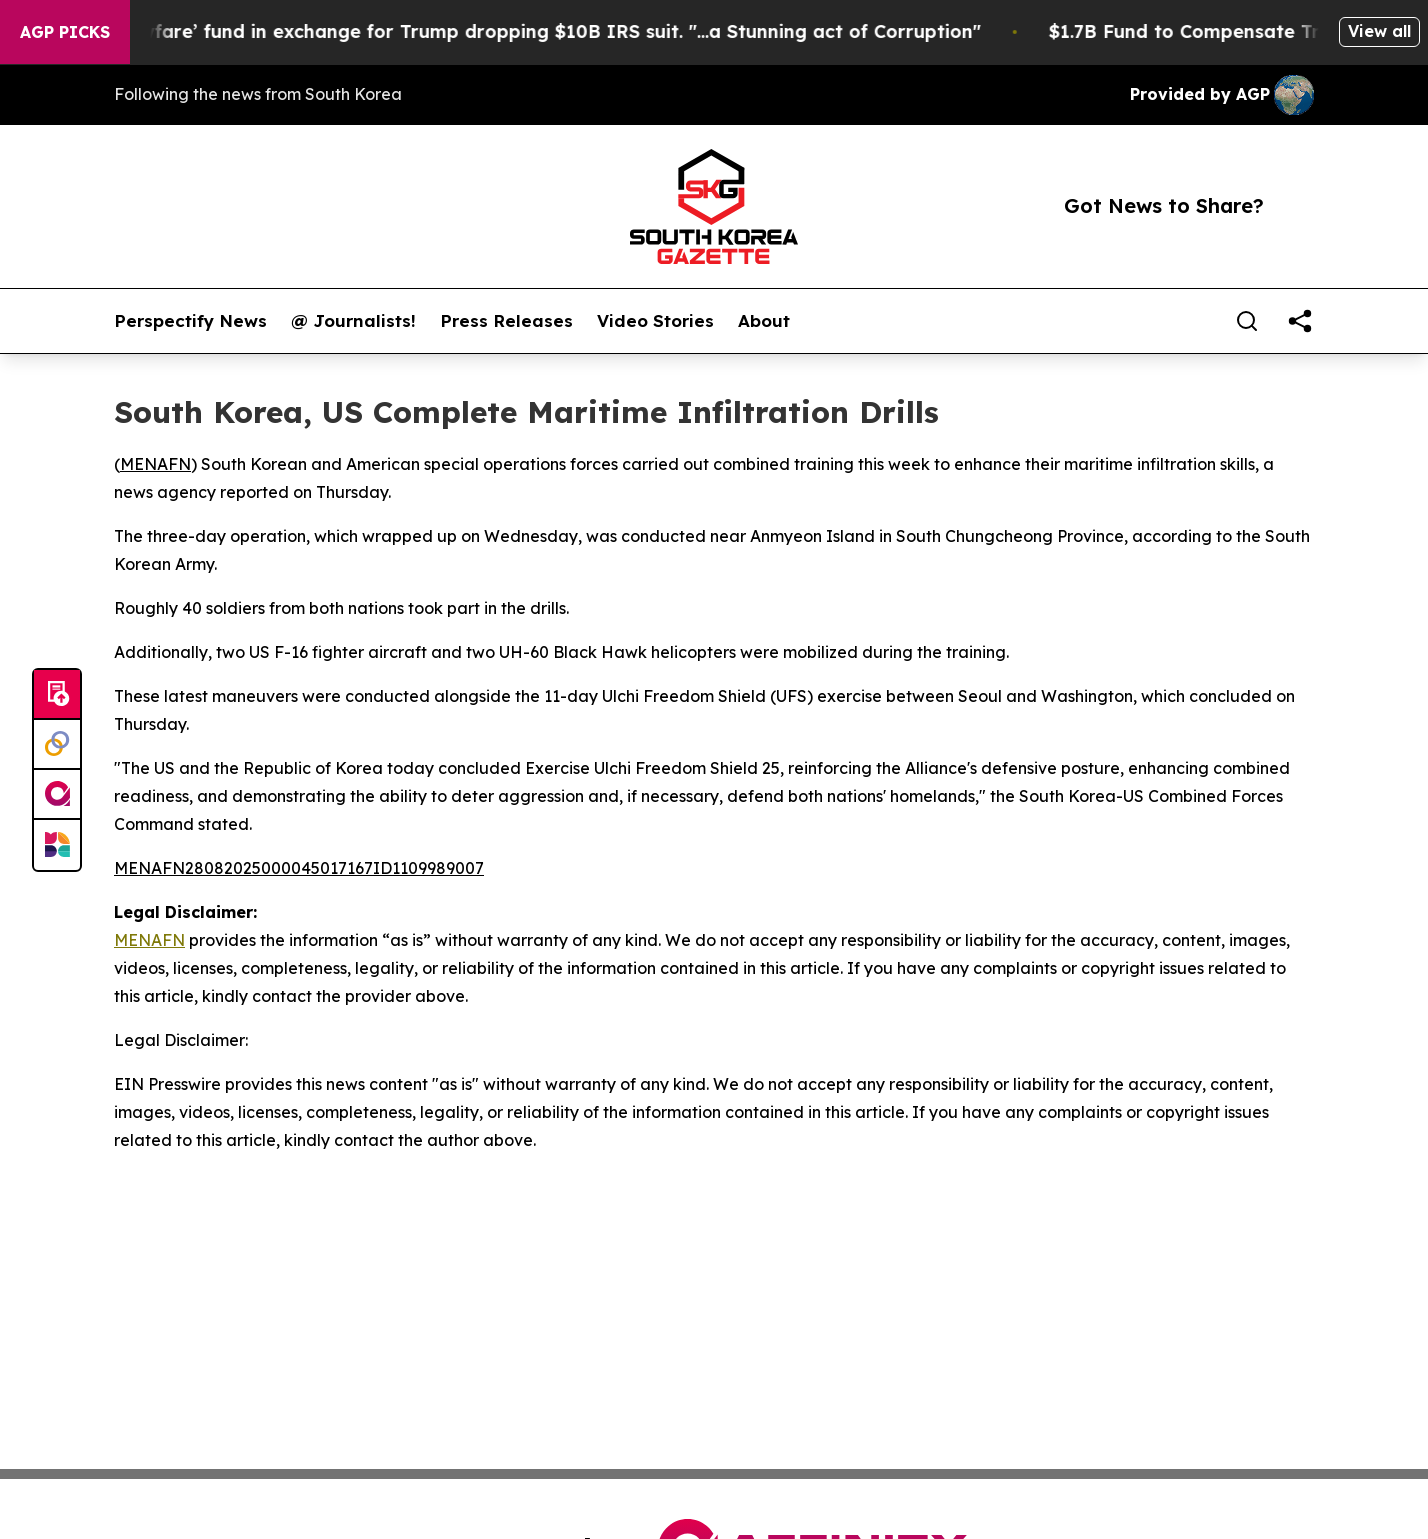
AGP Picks (65, 32)
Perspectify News (190, 321)
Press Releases (506, 321)
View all (1379, 31)
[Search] (1247, 321)
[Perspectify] (57, 745)
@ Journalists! (353, 321)
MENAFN (155, 464)
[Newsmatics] (57, 845)
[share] (1300, 321)
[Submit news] (57, 695)
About (764, 321)
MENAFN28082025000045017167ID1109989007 (299, 868)
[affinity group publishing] (57, 795)
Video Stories (655, 321)
